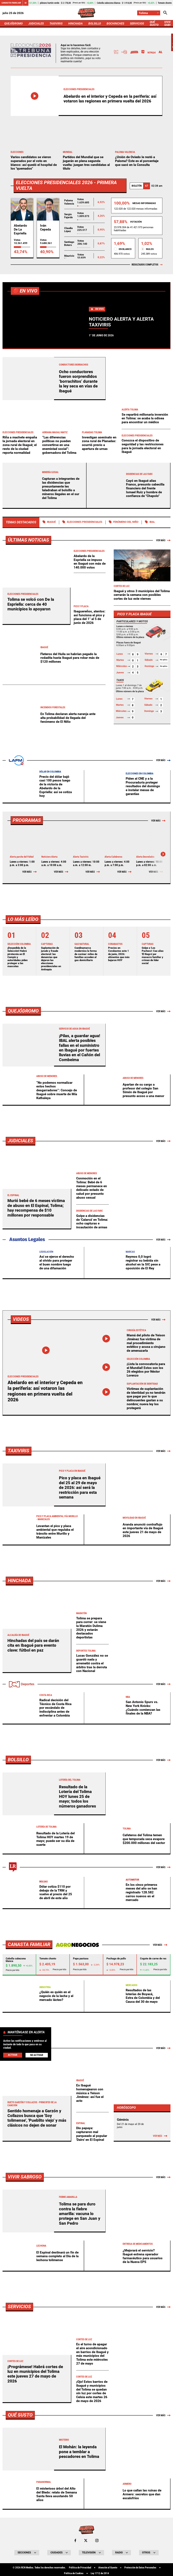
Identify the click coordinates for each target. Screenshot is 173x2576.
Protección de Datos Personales (140, 2567)
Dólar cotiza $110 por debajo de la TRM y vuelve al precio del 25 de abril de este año (55, 1892)
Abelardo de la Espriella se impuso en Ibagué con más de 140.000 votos (90, 561)
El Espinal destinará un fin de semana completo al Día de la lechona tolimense (57, 2256)
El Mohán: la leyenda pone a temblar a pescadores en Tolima (79, 2452)
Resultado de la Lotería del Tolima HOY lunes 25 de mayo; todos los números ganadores (77, 1797)
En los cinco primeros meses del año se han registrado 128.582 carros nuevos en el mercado (141, 1892)
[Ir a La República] (13, 1867)
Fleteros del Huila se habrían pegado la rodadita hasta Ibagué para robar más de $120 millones (69, 658)
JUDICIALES (36, 23)
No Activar (36, 2055)
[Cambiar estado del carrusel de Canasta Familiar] (25, 3)
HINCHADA (75, 23)
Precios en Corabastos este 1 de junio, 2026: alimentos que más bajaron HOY (119, 954)
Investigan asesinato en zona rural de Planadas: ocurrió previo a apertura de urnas (99, 443)
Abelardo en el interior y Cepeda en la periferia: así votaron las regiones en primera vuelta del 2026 (110, 98)
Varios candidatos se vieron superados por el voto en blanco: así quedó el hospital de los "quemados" (34, 162)
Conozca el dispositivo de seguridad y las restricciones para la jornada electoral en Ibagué (143, 446)
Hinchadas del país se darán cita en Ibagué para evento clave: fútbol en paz (33, 1645)
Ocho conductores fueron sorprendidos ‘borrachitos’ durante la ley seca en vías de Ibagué (78, 381)
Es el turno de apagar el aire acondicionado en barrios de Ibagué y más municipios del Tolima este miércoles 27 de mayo (92, 2353)
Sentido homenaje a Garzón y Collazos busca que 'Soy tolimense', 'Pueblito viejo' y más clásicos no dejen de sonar (36, 2118)
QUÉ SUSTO (154, 23)
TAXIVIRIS (56, 23)
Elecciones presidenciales (84, 521)
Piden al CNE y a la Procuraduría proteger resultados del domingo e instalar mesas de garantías (143, 786)
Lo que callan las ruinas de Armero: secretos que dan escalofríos (142, 2494)
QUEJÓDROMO (13, 23)
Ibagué (51, 521)
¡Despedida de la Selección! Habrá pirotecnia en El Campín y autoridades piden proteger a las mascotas (17, 957)
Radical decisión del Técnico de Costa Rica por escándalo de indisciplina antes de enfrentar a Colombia (55, 1707)
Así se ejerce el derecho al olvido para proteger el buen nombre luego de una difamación (56, 1262)
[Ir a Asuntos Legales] (27, 1239)
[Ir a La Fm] (16, 760)
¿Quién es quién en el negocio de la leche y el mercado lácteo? (56, 1996)
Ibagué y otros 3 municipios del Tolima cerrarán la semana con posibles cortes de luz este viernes (142, 595)
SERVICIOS (137, 23)
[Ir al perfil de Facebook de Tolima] (75, 2540)
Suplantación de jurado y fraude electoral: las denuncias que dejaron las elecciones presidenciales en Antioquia (51, 958)
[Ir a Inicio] (86, 13)
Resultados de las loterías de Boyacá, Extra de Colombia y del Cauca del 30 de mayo (143, 1996)
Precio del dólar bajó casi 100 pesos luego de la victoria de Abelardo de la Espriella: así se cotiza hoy (55, 786)
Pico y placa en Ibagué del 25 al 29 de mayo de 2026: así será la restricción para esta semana (80, 1488)
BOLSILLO (94, 23)
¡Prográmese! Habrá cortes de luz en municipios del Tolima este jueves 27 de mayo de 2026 (35, 2373)
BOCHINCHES (115, 23)
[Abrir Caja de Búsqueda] (165, 12)
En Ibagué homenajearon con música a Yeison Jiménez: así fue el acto (90, 2093)
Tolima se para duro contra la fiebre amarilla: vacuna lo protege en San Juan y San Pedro (79, 2214)
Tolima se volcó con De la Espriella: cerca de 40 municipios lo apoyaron (30, 604)
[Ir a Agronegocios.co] (77, 1944)
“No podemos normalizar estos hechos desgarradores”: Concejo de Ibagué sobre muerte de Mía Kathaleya (56, 1090)
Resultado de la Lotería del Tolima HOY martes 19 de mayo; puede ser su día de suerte (55, 1839)
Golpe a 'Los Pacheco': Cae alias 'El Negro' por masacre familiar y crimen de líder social (153, 955)
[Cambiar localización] (148, 12)
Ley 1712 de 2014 (100, 2573)
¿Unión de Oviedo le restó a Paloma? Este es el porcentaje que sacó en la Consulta (136, 161)
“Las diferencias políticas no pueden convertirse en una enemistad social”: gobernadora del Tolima (59, 445)
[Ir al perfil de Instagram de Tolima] (96, 2540)
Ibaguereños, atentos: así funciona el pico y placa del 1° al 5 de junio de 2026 (89, 617)
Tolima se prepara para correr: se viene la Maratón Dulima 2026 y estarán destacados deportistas (91, 1627)
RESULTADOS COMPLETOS (147, 264)
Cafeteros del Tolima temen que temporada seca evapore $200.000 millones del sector (144, 1839)
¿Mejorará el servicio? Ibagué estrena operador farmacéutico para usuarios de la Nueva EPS (143, 2256)
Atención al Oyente (107, 2567)
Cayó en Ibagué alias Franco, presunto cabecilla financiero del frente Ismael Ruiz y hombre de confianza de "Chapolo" (145, 488)
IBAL (152, 521)
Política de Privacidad (80, 2567)
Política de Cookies (73, 2573)
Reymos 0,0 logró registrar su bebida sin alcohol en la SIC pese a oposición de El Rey (143, 1262)
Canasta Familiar (11, 3)
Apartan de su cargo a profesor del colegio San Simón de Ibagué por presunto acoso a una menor (143, 1090)
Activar (12, 2054)
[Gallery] (86, 851)
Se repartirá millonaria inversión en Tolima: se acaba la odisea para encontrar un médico (145, 418)
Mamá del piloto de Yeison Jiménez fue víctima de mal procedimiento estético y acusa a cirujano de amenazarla (146, 1343)
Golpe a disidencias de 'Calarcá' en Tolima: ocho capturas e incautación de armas (92, 1221)
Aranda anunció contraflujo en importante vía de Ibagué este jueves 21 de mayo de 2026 (143, 1530)
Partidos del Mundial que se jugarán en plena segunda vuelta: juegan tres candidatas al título (86, 162)
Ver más (163, 540)
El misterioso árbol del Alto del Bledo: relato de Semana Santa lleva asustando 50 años (56, 2494)
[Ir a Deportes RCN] (22, 1684)
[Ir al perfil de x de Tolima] (85, 2540)
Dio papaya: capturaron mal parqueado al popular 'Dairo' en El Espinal (91, 2133)
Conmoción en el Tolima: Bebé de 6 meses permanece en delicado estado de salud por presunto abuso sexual (91, 1187)
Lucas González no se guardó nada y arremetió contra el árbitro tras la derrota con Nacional (92, 1663)
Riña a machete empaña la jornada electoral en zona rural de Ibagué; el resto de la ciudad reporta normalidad (20, 445)
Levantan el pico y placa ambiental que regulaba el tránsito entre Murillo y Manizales (55, 1531)
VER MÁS (29, 871)
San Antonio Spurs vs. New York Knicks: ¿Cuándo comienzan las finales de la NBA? (143, 1707)
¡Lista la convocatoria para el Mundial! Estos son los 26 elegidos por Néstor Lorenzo (146, 1369)
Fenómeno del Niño (125, 521)
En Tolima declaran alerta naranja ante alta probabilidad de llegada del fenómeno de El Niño (67, 717)
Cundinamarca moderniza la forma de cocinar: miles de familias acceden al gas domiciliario (86, 954)
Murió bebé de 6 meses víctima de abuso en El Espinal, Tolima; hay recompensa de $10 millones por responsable (36, 1207)
